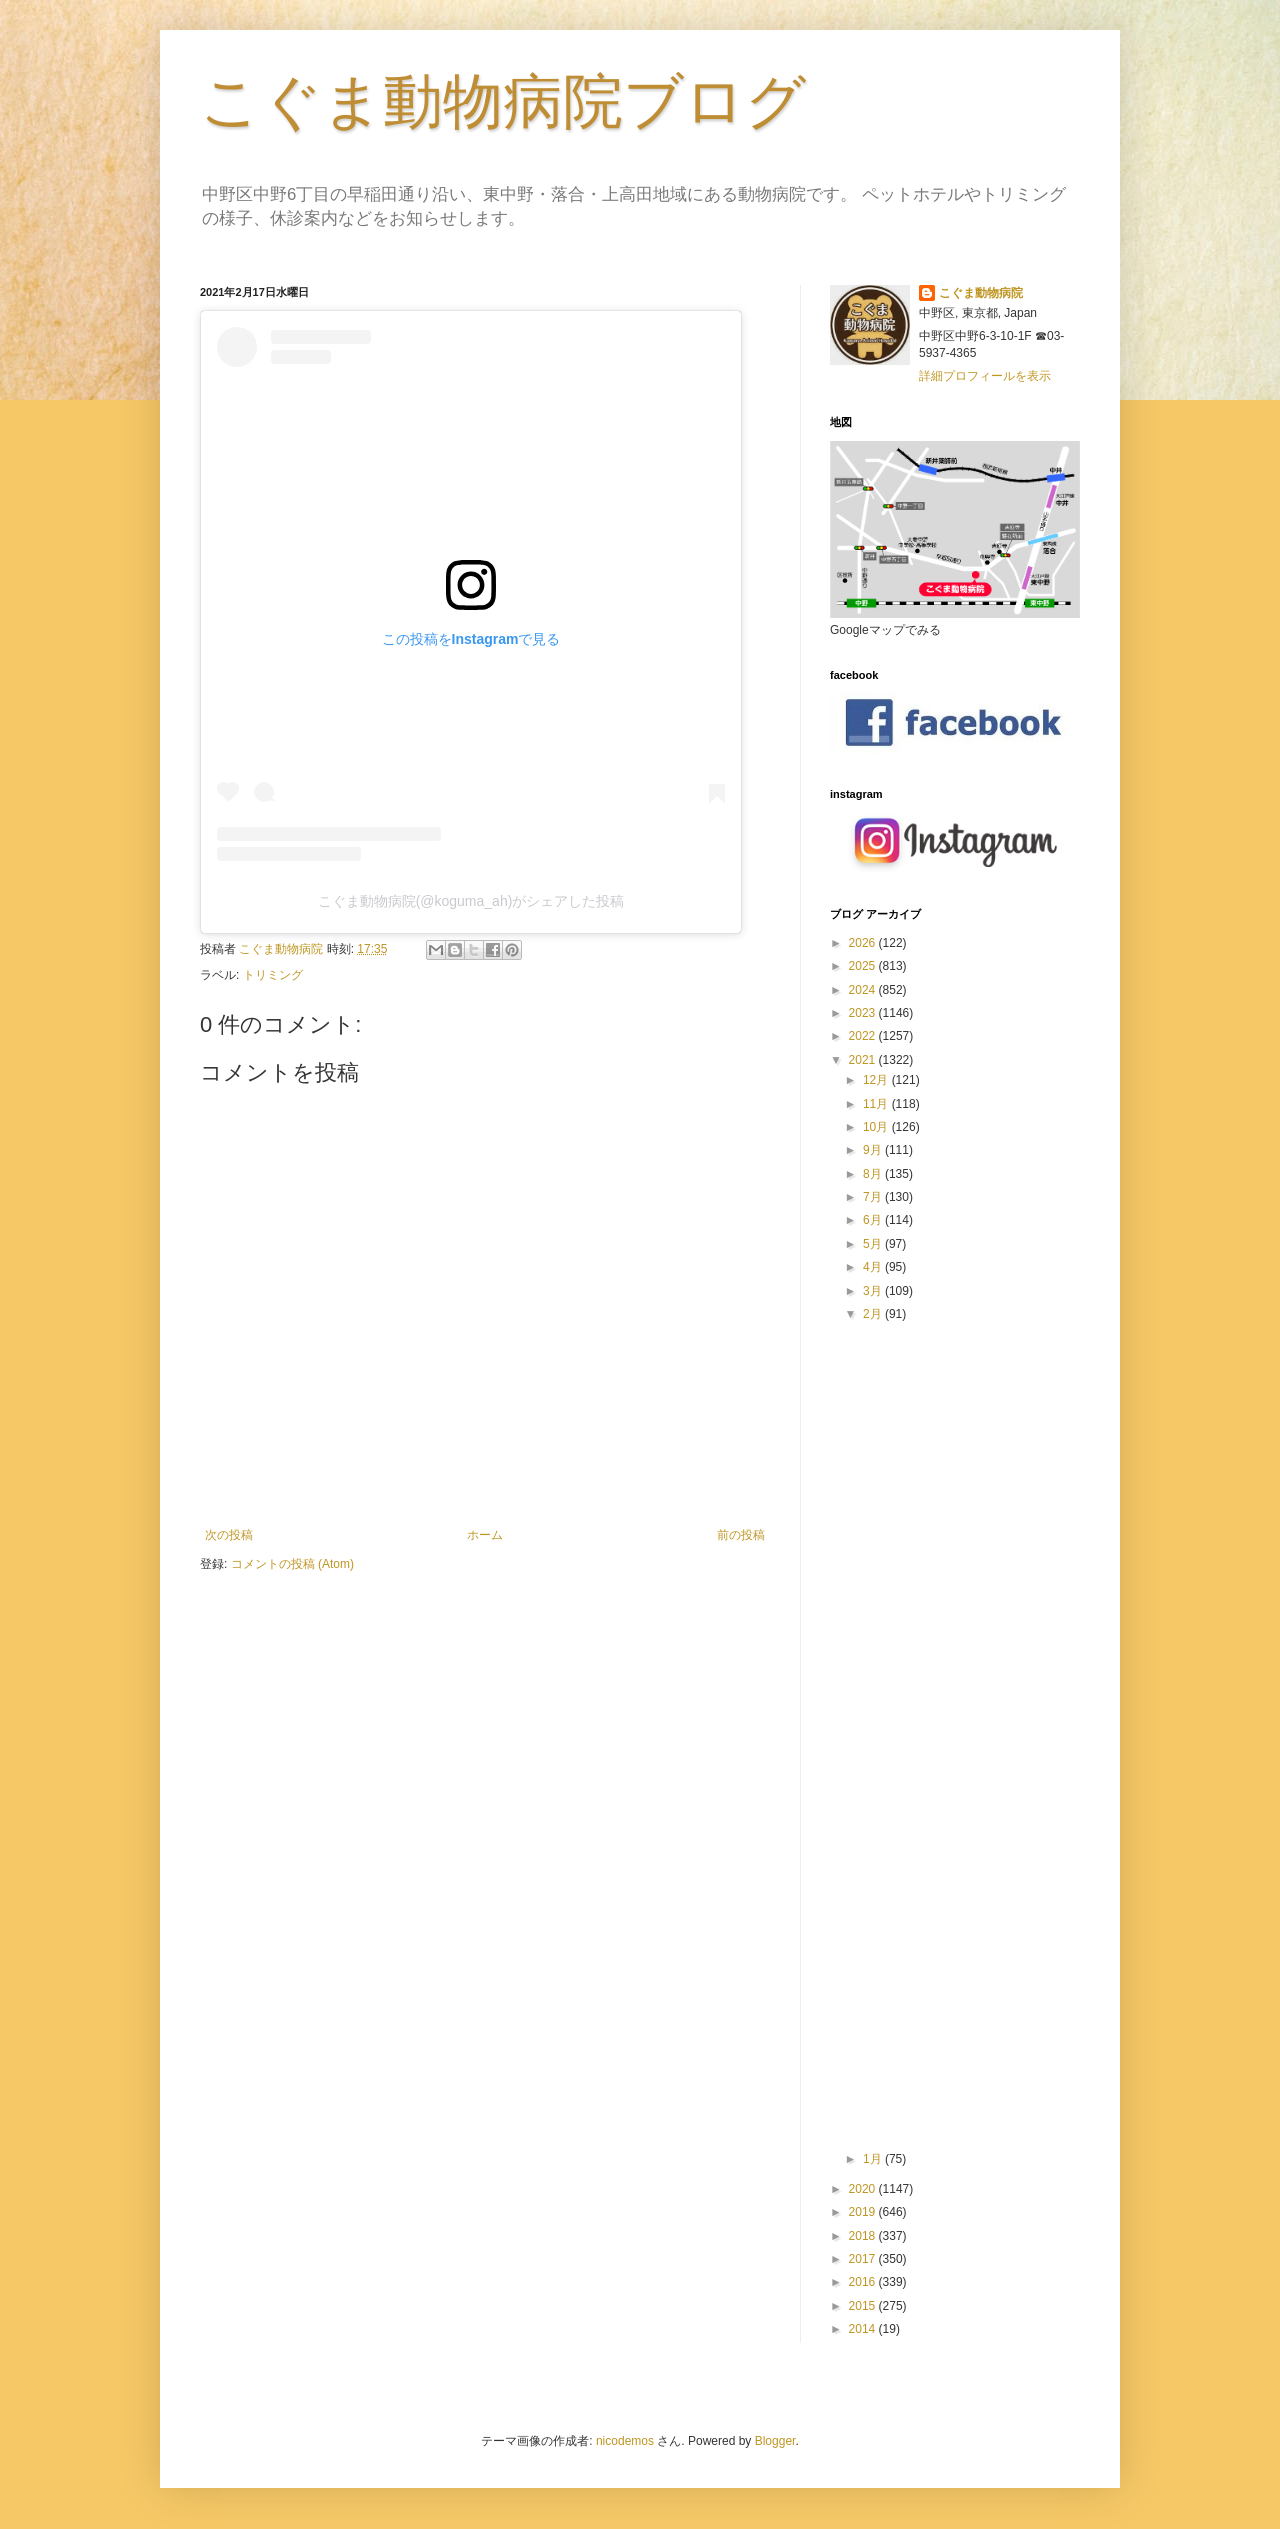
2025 (864, 966)
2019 (864, 2212)
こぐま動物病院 (981, 293)
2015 (864, 2306)
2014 (864, 2329)
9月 (874, 1150)
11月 (877, 1104)
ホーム (485, 1535)
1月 (874, 2159)
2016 (864, 2282)
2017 (864, 2259)
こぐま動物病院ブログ (503, 101)
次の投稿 (229, 1535)
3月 (874, 1291)
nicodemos (625, 2441)
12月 (877, 1080)
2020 (864, 2189)
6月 (874, 1220)
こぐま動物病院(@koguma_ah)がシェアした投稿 (471, 901)
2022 (864, 1036)
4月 (874, 1267)
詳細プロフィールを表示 (985, 376)
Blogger (775, 2441)
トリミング (273, 975)
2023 (864, 1013)
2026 (864, 943)
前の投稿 (741, 1535)
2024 (864, 990)
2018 (864, 2236)
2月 (874, 1314)
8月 (874, 1174)
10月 (877, 1127)
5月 (874, 1244)
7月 (874, 1197)
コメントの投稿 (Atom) (292, 1564)
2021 (864, 1060)
